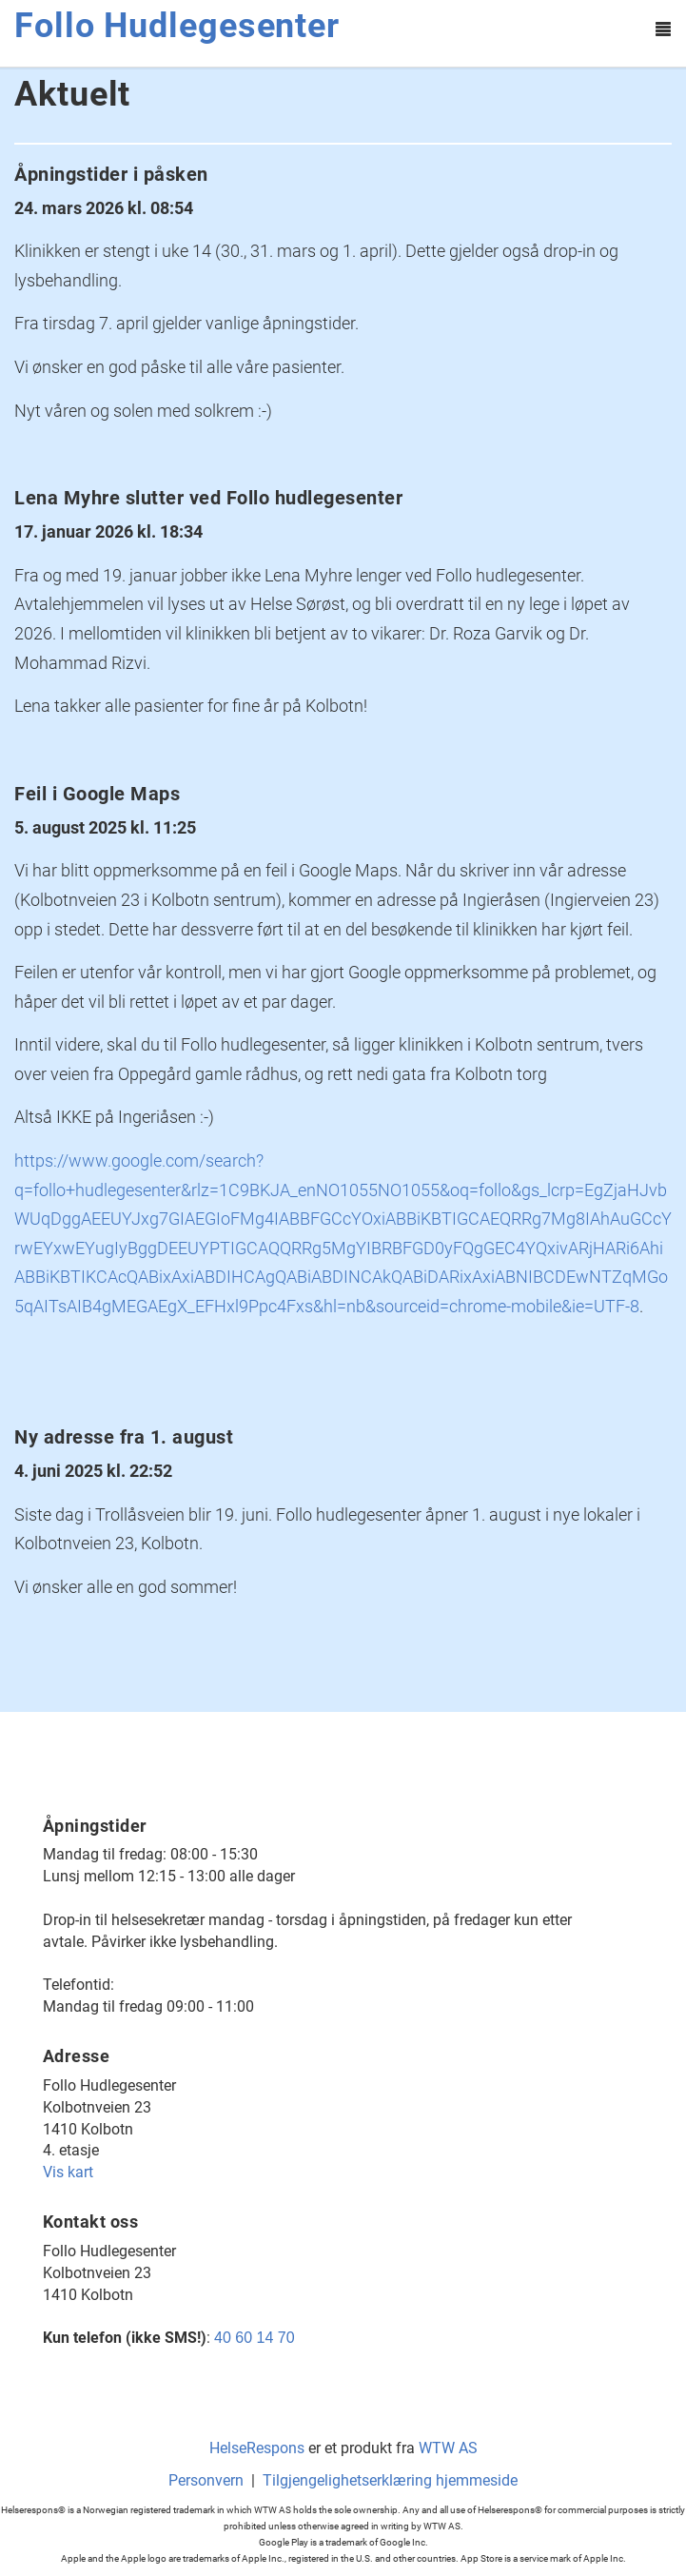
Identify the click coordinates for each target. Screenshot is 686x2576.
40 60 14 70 (254, 2338)
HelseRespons (256, 2448)
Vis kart (68, 2172)
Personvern (206, 2480)
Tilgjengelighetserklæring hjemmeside (390, 2480)
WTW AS (448, 2448)
